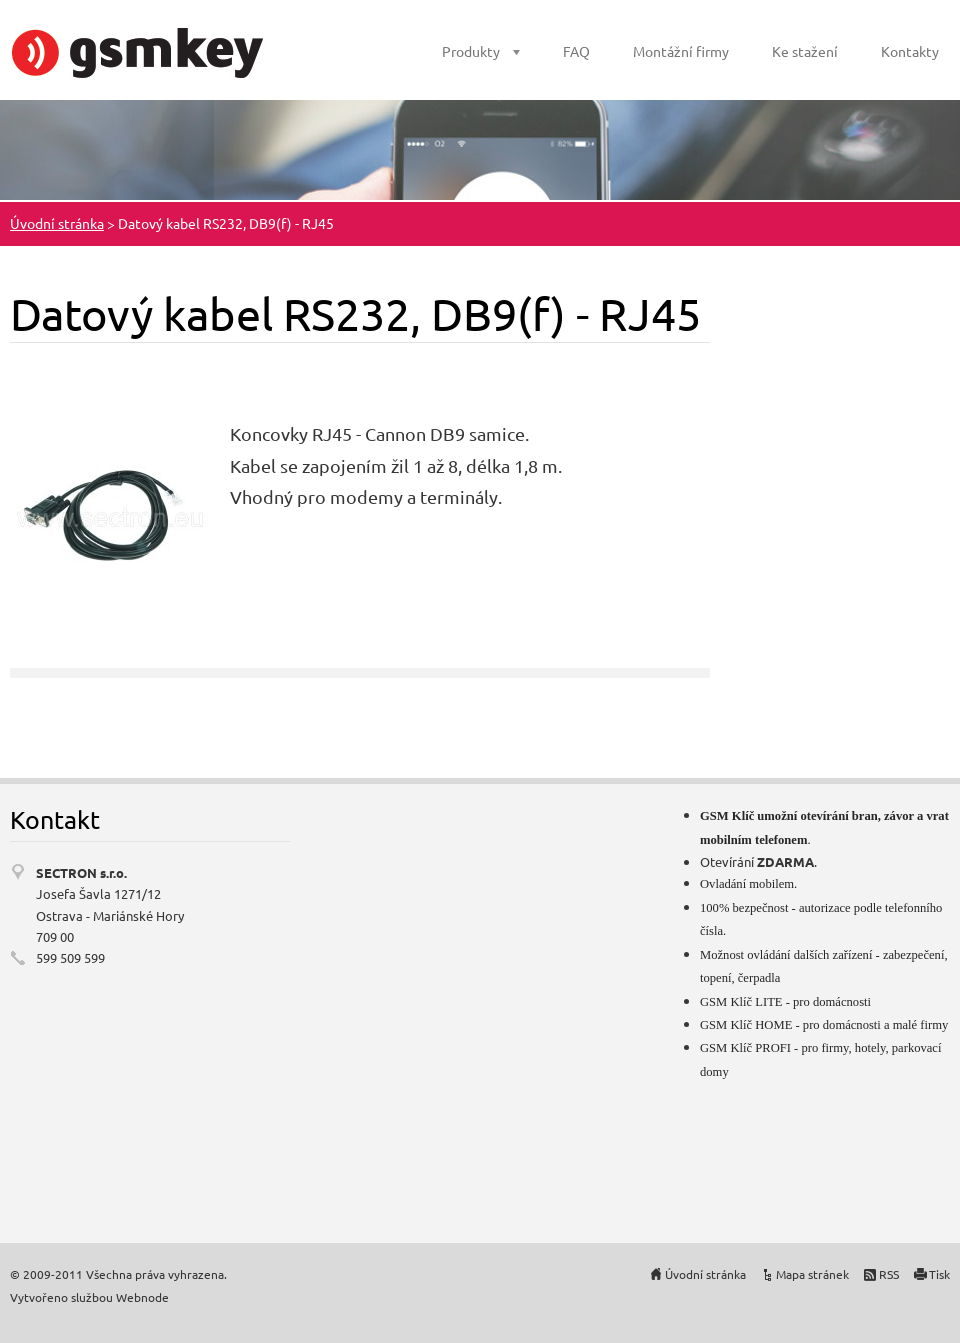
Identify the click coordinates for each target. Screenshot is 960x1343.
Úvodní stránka (57, 223)
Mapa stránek (812, 1274)
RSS (889, 1274)
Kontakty (910, 51)
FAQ (576, 51)
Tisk (939, 1274)
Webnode (142, 1297)
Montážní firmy (681, 51)
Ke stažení (805, 51)
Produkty (471, 51)
